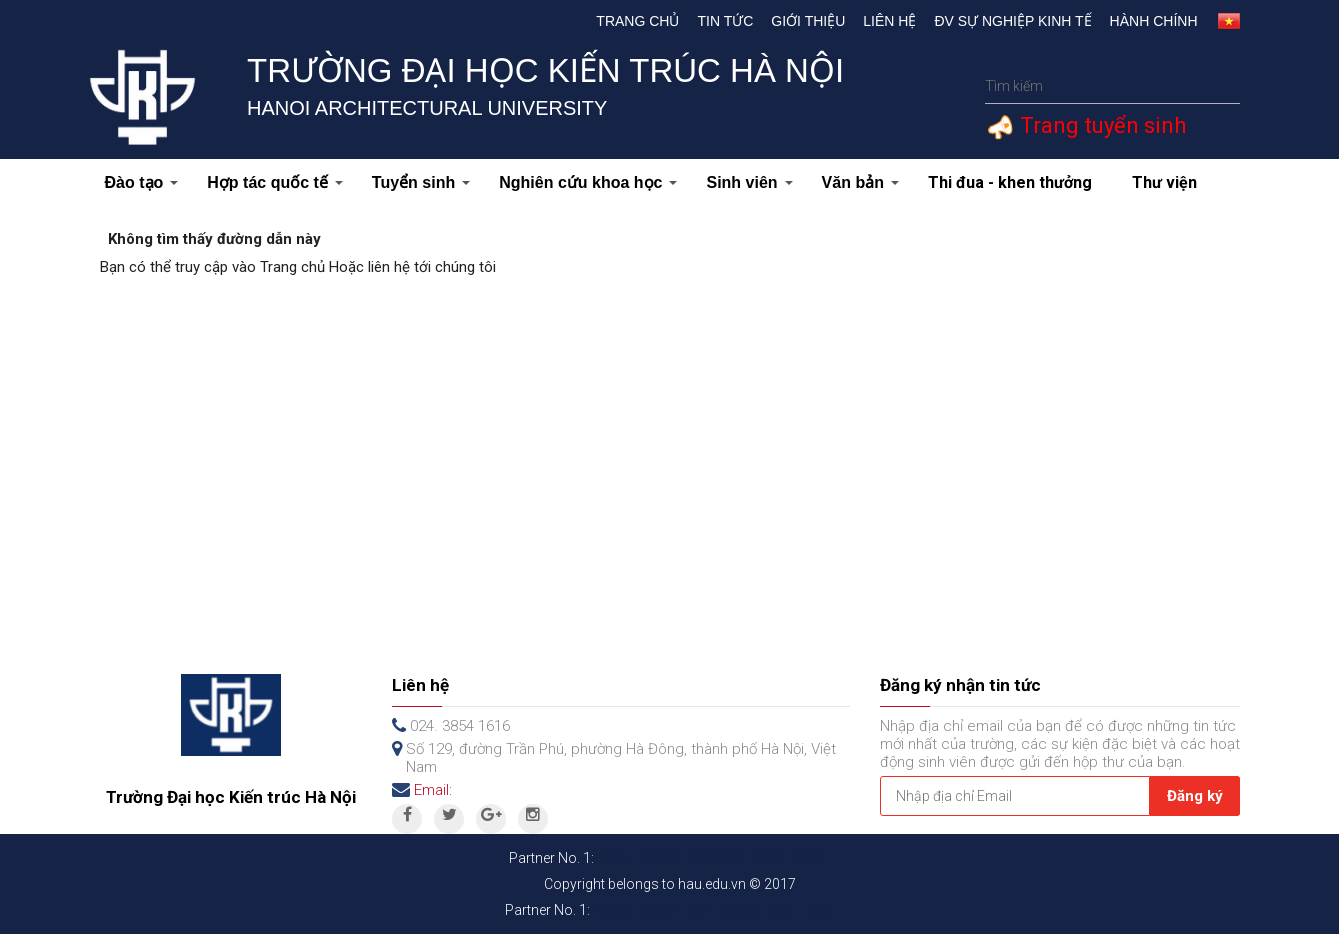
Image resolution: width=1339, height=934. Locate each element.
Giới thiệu (808, 21)
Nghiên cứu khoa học (588, 182)
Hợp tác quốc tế (275, 182)
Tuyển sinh (421, 182)
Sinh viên (749, 182)
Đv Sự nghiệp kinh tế (1012, 21)
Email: (433, 790)
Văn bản (860, 182)
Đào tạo (142, 182)
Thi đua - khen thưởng (1010, 182)
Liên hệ (889, 21)
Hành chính (1154, 21)
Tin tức (725, 21)
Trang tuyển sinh (1100, 125)
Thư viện (1164, 182)
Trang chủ (637, 21)
